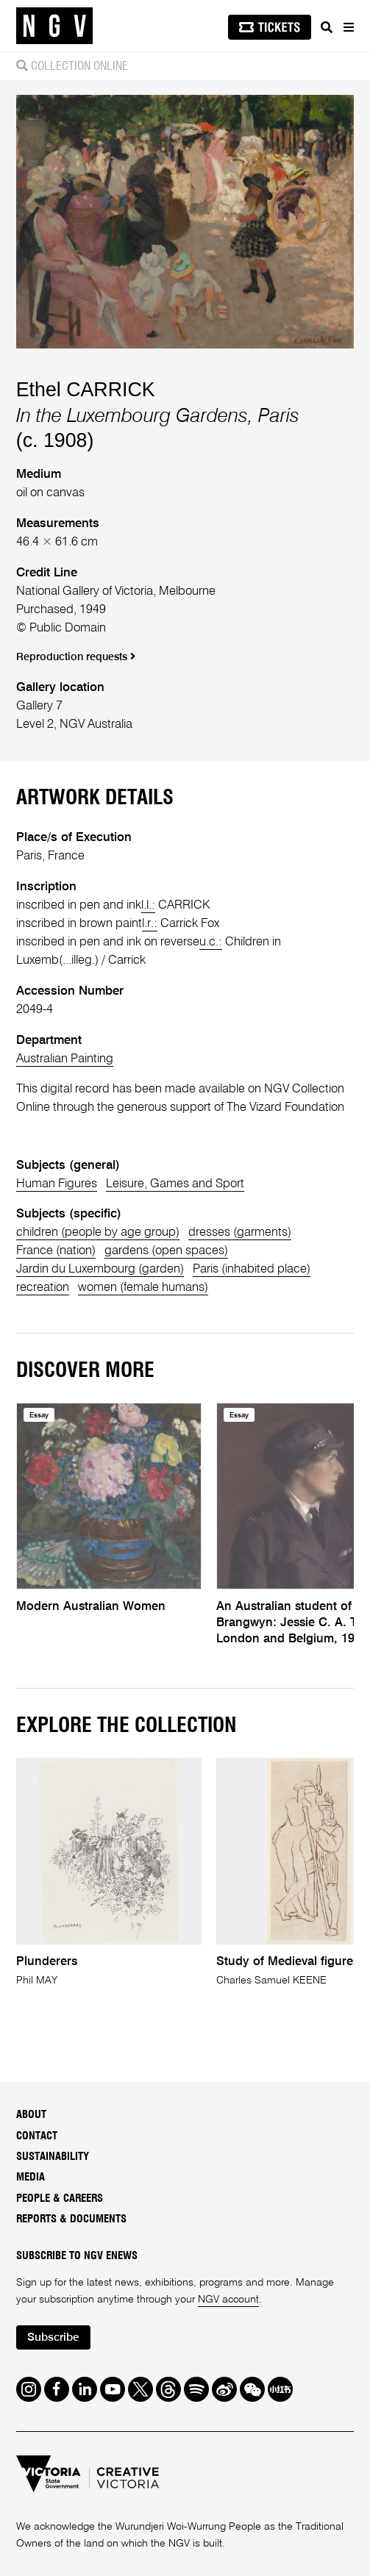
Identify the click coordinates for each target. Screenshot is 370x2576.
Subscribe (53, 2338)
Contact (36, 2136)
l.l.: (148, 905)
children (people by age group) (97, 1232)
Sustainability (52, 2156)
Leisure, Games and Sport (175, 1184)
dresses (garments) (239, 1232)
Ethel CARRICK (85, 390)
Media (30, 2177)
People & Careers (59, 2198)
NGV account (228, 2299)
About (31, 2114)
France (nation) (56, 1251)
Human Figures (56, 1184)
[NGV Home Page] (54, 26)
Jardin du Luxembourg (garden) (100, 1269)
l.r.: (149, 923)
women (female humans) (143, 1287)
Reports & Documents (71, 2219)
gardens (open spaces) (166, 1251)
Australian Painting (64, 1059)
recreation (42, 1287)
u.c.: (210, 942)
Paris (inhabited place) (251, 1269)
